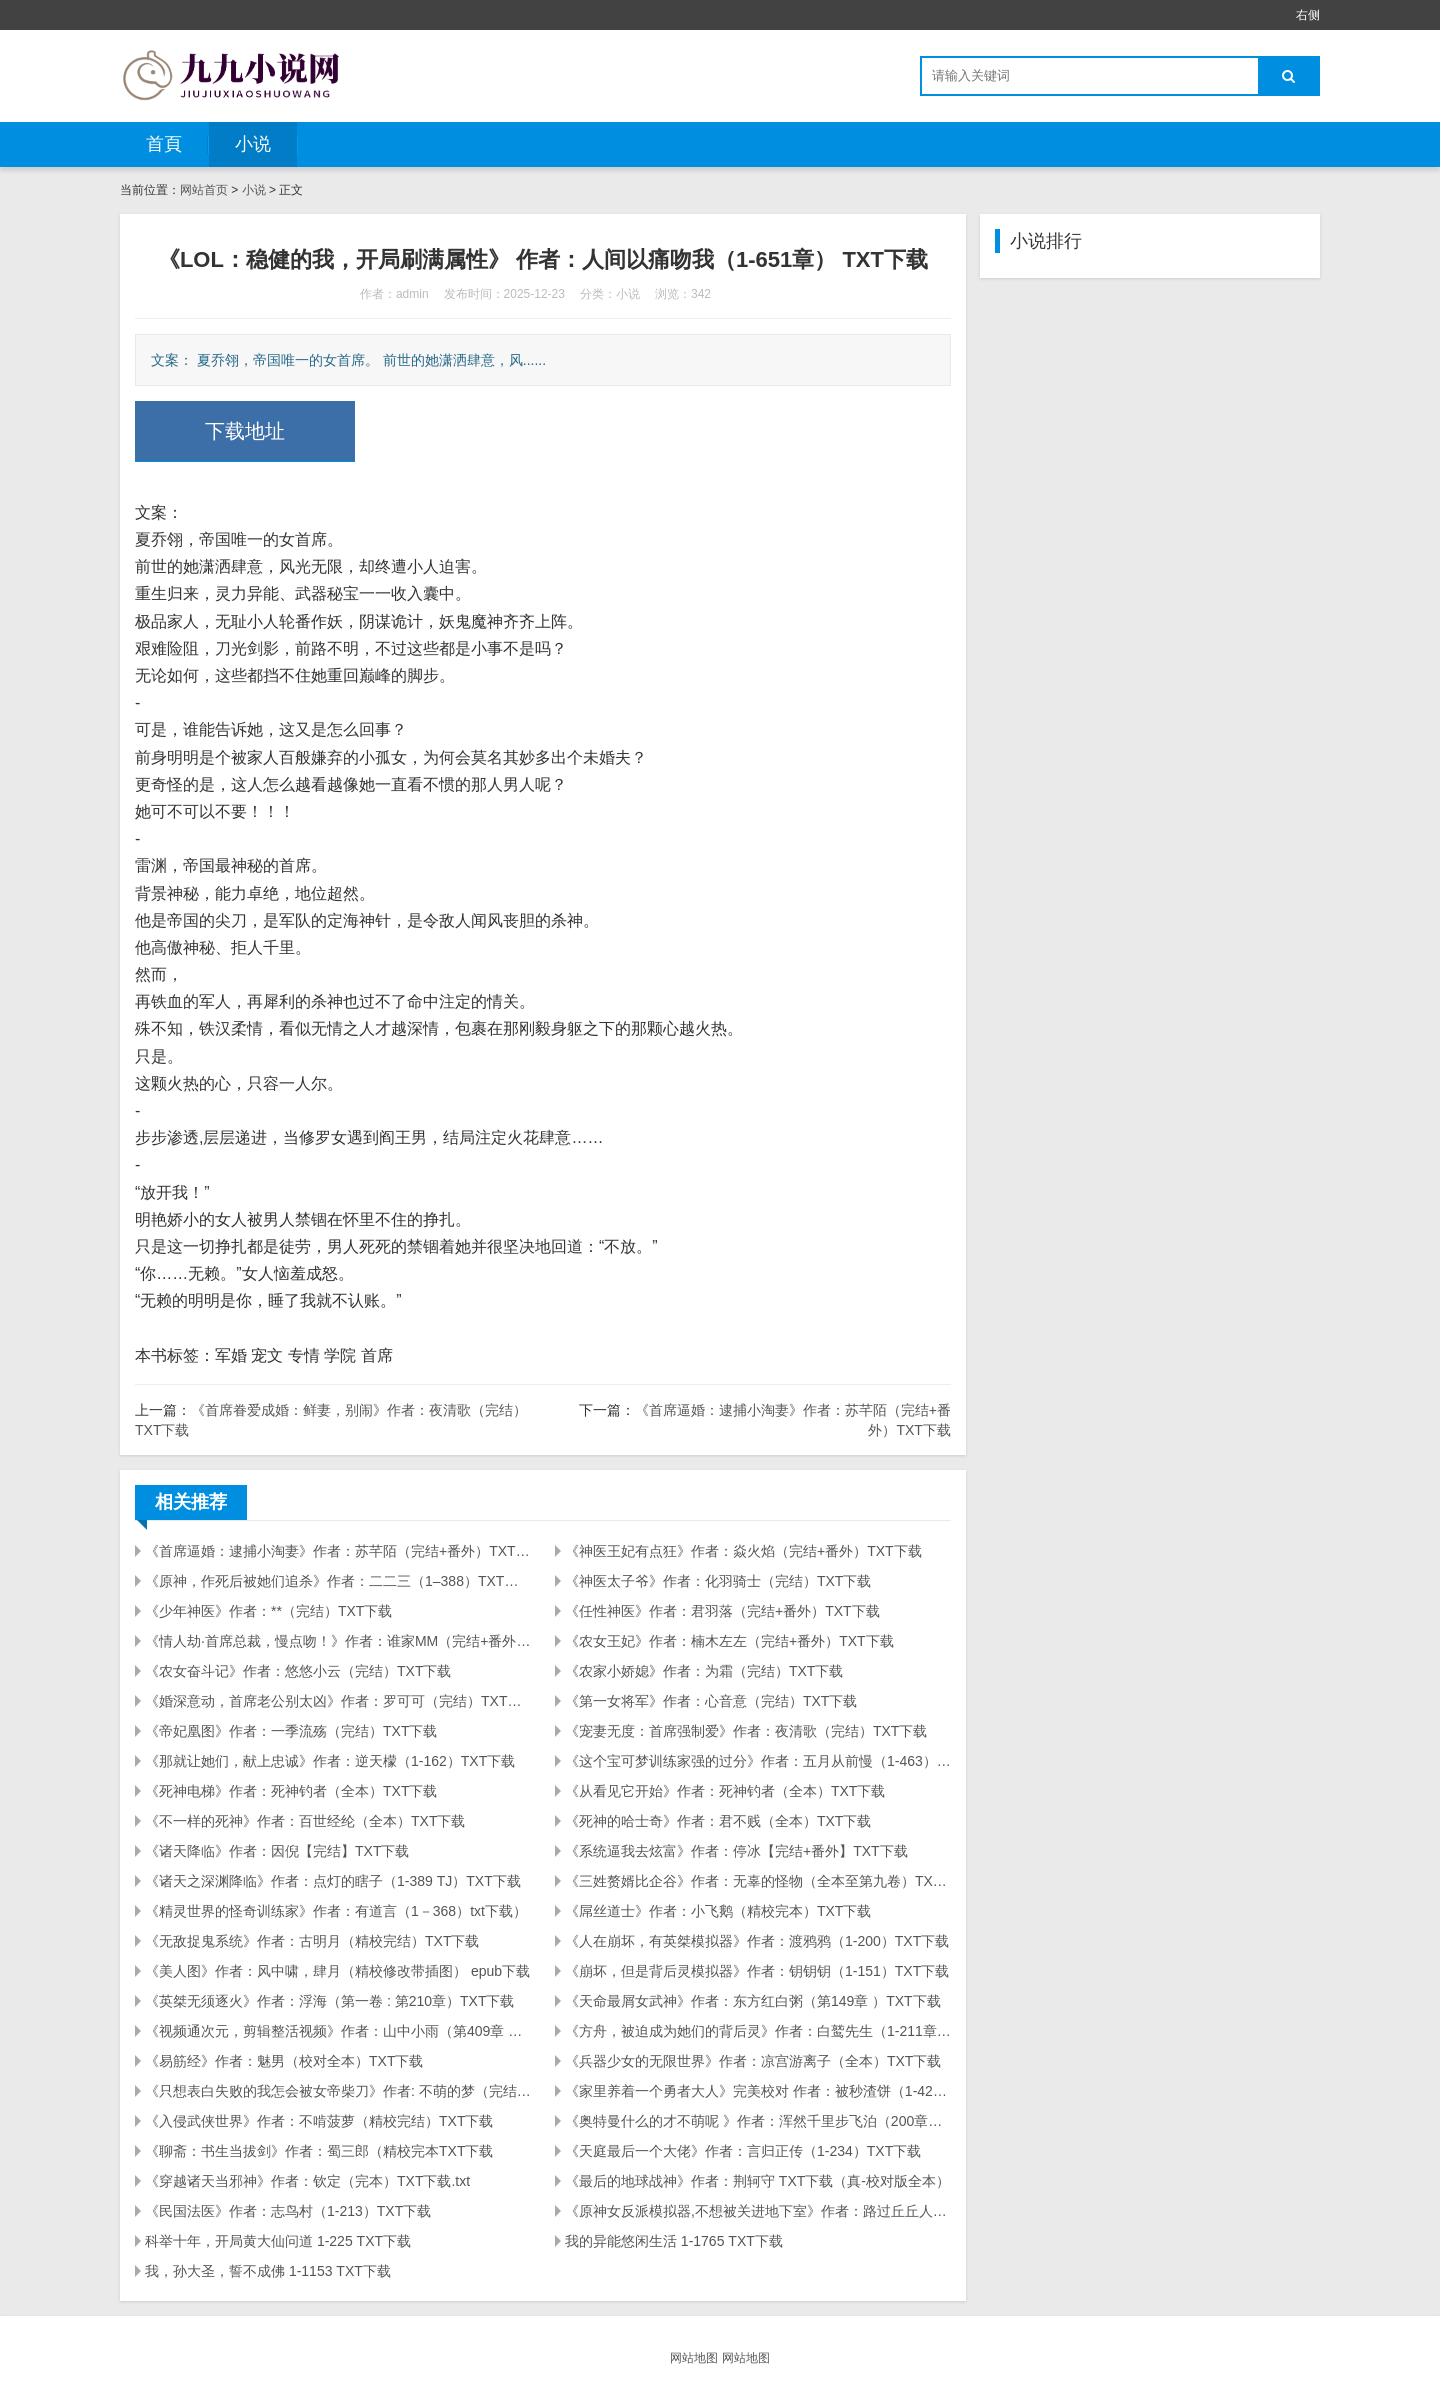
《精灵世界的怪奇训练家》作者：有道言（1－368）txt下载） (336, 1911)
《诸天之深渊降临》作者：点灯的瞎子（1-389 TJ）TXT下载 (333, 1881)
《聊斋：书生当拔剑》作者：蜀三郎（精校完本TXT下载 (319, 2151)
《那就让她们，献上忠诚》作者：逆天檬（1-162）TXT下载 (330, 1761)
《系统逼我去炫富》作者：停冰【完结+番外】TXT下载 (736, 1851)
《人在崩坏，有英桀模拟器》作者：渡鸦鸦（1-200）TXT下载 (757, 1941)
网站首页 (204, 190)
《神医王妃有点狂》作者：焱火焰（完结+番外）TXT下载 (743, 1551)
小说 (253, 144)
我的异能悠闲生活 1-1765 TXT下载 (674, 2241)
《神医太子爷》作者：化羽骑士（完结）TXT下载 (718, 1581)
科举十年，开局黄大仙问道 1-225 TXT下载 (278, 2241)
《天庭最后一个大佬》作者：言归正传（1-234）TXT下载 (743, 2151)
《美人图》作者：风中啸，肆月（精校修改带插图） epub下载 (337, 1971)
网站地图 (694, 2358)
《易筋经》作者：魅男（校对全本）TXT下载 (284, 2061)
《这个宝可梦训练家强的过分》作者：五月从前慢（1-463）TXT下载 (758, 1761)
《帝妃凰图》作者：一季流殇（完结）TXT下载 (291, 1731)
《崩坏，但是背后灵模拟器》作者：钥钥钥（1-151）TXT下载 (757, 1971)
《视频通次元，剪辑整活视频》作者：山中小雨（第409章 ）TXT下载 (338, 2031)
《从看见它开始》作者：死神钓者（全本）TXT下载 (725, 1791)
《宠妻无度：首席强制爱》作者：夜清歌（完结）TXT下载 (746, 1731)
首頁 (164, 144)
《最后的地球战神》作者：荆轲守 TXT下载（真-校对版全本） (757, 2181)
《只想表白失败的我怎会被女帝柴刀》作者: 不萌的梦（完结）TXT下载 (338, 2091)
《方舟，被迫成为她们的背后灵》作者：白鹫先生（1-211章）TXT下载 (758, 2031)
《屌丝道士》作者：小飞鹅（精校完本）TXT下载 (718, 1911)
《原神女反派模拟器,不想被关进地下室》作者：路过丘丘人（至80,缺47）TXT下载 (758, 2211)
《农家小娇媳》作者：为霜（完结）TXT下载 (704, 1671)
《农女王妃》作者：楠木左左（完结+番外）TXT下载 (729, 1641)
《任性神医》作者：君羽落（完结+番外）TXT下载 (722, 1611)
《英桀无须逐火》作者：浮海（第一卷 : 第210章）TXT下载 (329, 2001)
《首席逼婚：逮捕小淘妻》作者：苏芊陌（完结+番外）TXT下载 (338, 1551)
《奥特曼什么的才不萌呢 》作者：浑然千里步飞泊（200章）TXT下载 (758, 2121)
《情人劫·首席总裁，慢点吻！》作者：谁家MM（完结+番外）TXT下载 (338, 1641)
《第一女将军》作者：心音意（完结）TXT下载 (711, 1701)
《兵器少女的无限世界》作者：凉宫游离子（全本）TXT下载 (753, 2061)
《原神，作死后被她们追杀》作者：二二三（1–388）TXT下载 (338, 1581)
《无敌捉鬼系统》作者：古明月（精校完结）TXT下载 (312, 1941)
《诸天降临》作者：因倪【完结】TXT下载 (277, 1851)
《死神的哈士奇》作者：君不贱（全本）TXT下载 (718, 1821)
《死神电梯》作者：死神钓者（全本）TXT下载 (291, 1791)
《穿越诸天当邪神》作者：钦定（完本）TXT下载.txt (307, 2181)
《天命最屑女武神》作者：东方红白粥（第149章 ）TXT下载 (753, 2001)
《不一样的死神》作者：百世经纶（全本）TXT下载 (305, 1821)
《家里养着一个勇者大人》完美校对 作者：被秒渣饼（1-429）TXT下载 (758, 2091)
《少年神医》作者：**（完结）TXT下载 (268, 1611)
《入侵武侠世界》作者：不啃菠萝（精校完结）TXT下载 (319, 2121)
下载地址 (245, 431)
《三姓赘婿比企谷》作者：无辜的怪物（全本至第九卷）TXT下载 (758, 1881)
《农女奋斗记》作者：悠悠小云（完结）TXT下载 (298, 1671)
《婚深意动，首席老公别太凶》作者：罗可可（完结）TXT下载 (338, 1701)
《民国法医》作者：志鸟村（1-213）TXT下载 (288, 2211)
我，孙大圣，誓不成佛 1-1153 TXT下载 (268, 2271)
